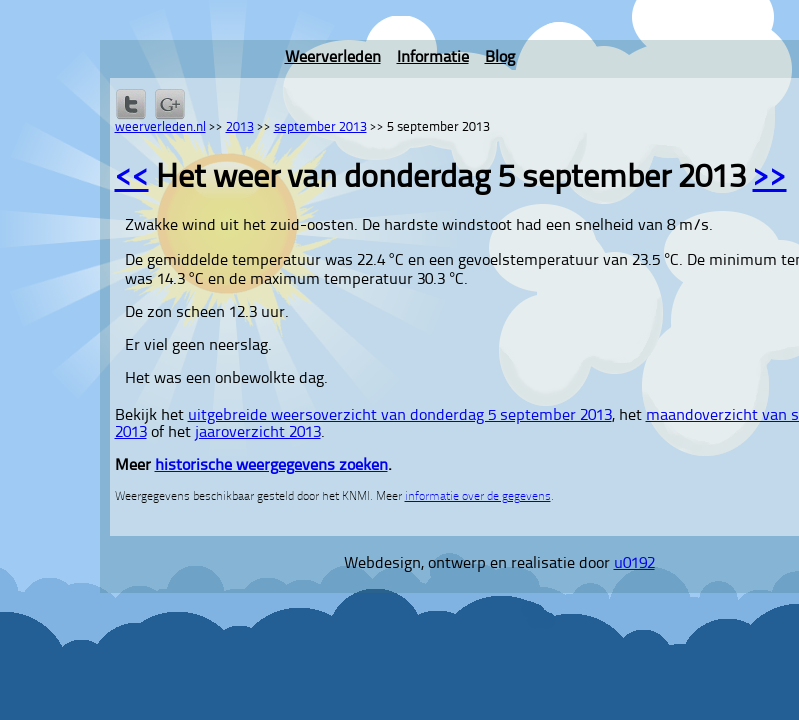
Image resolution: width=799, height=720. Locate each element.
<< (132, 179)
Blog (500, 58)
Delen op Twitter (131, 104)
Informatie (433, 58)
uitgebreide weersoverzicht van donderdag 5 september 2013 (400, 416)
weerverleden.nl (160, 127)
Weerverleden (333, 58)
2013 (240, 127)
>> (770, 179)
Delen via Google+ (170, 104)
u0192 (634, 564)
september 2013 (320, 127)
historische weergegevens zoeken (271, 466)
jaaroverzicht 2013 (258, 433)
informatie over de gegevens (478, 497)
